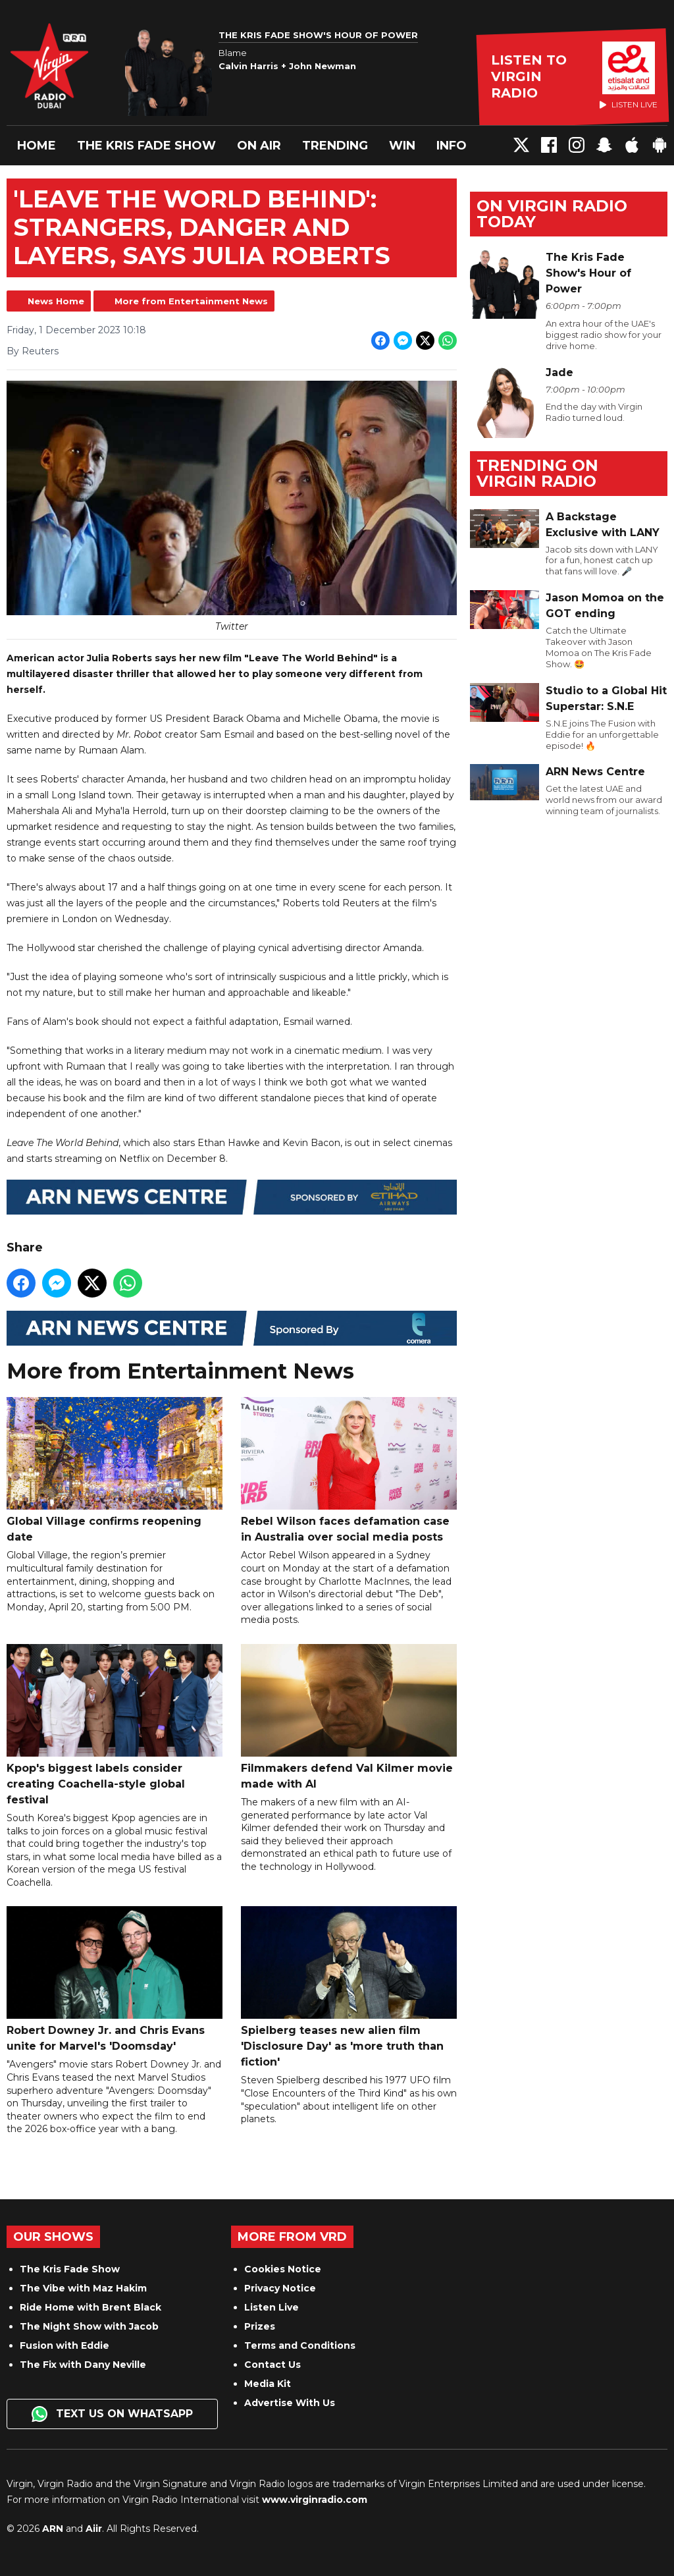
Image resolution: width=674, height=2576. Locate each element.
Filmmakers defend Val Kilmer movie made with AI (349, 1717)
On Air (259, 145)
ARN (52, 2529)
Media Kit (267, 2384)
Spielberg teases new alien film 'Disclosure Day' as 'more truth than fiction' (349, 1987)
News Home (56, 301)
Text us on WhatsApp (112, 2414)
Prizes (259, 2326)
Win (402, 145)
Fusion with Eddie (64, 2345)
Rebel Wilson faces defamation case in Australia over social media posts (349, 1470)
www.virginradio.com (314, 2500)
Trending (335, 145)
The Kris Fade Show (146, 145)
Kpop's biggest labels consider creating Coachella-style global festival (114, 1725)
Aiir (94, 2529)
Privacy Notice (280, 2288)
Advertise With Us (289, 2403)
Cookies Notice (282, 2269)
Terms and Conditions (299, 2345)
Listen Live (271, 2307)
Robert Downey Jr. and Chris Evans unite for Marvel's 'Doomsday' (114, 1979)
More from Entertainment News (191, 301)
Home (36, 145)
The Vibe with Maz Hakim (83, 2288)
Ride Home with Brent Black (90, 2307)
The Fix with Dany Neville (83, 2364)
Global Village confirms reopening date (114, 1470)
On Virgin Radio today (552, 213)
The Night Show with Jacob (89, 2326)
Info (451, 145)
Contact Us (272, 2364)
